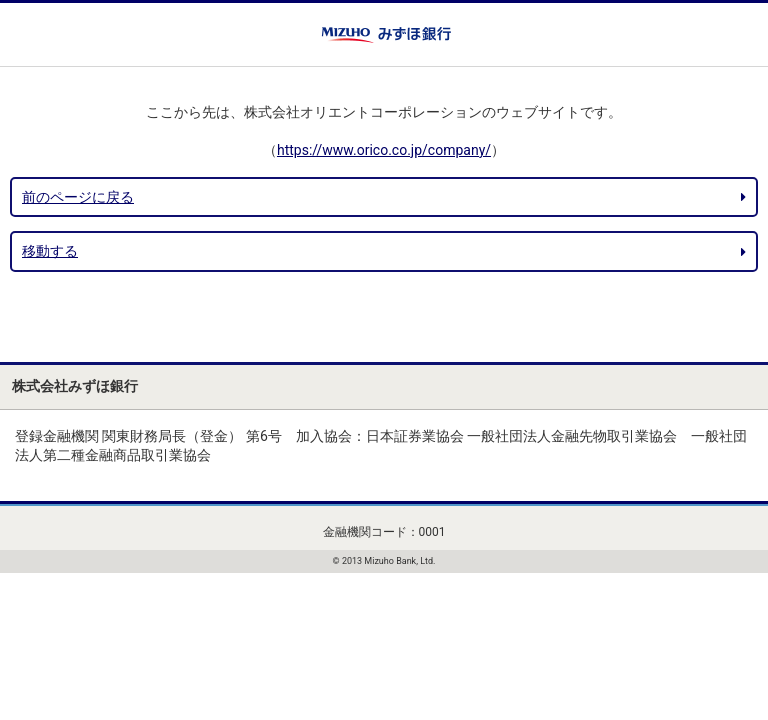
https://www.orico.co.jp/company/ (384, 150)
